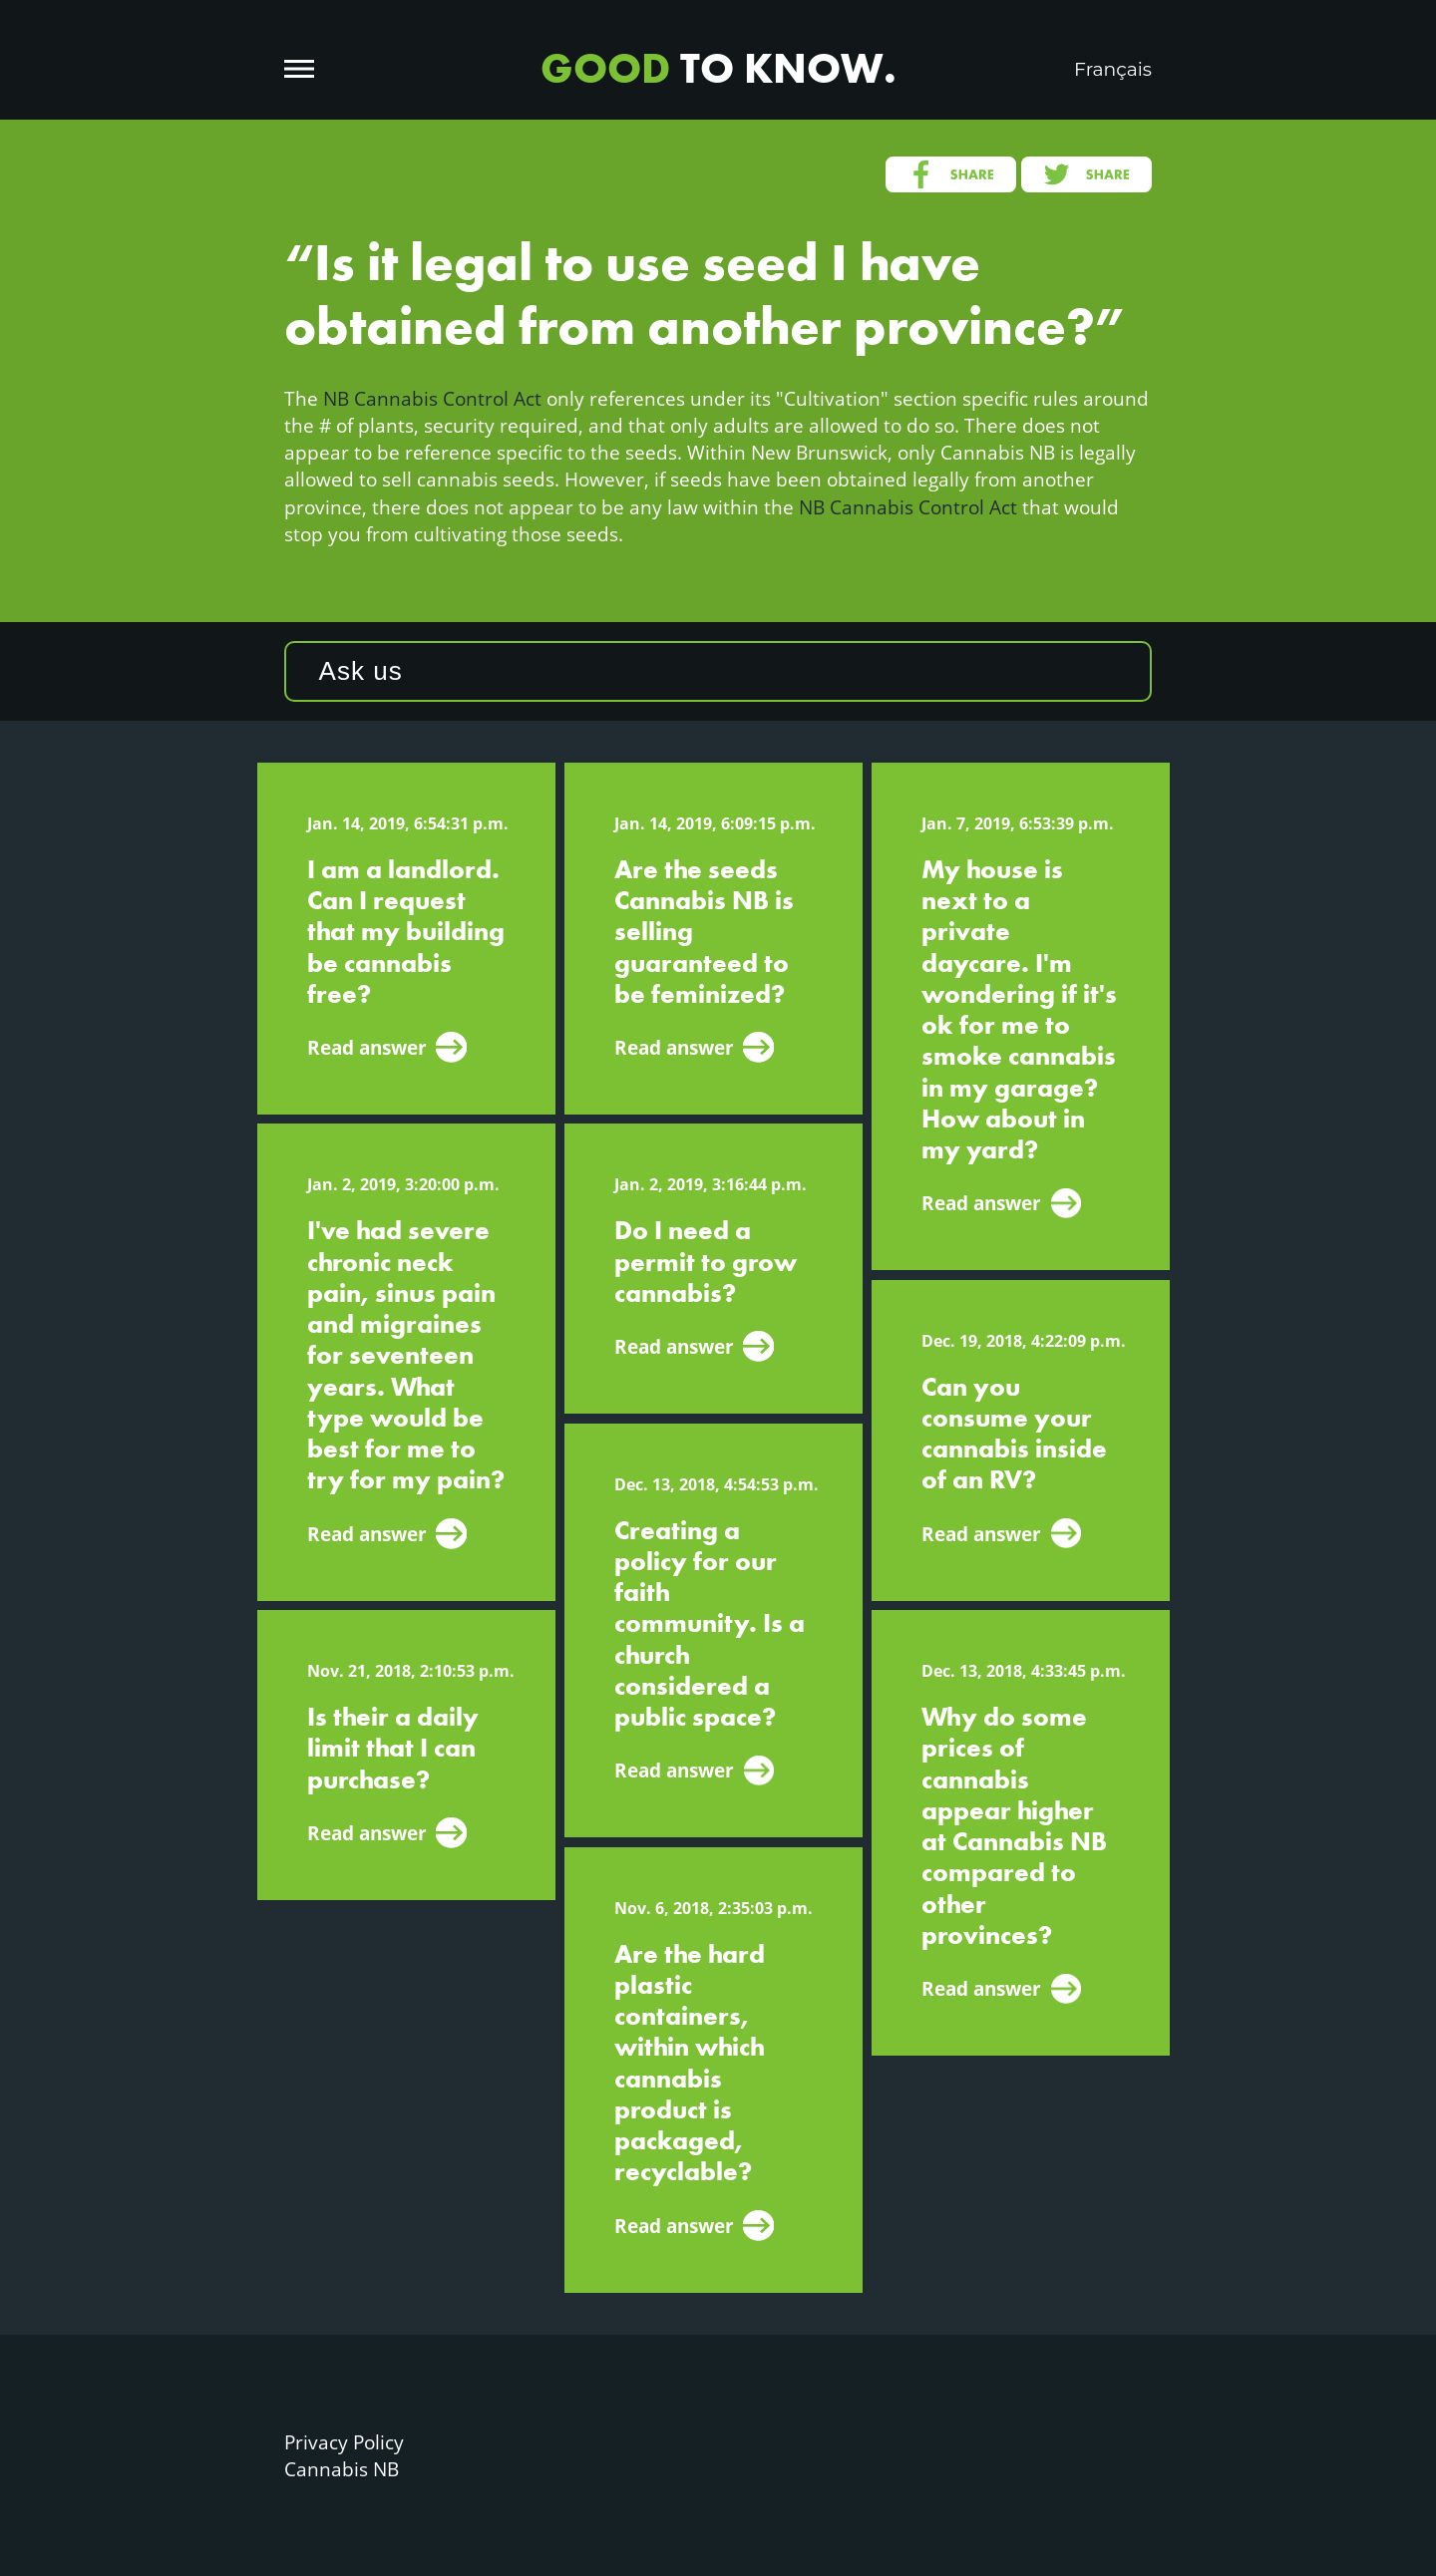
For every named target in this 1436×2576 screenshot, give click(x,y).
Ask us (361, 671)
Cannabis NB (341, 2468)
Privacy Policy (344, 2441)
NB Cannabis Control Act (432, 398)
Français (1113, 69)
